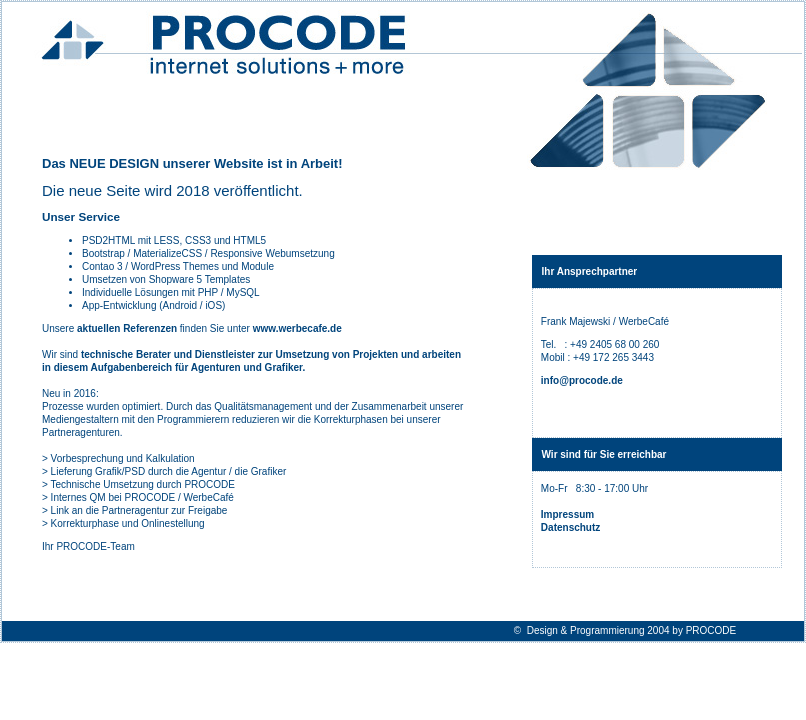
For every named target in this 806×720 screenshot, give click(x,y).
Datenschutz (570, 527)
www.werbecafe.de (297, 328)
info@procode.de (582, 380)
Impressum (567, 514)
